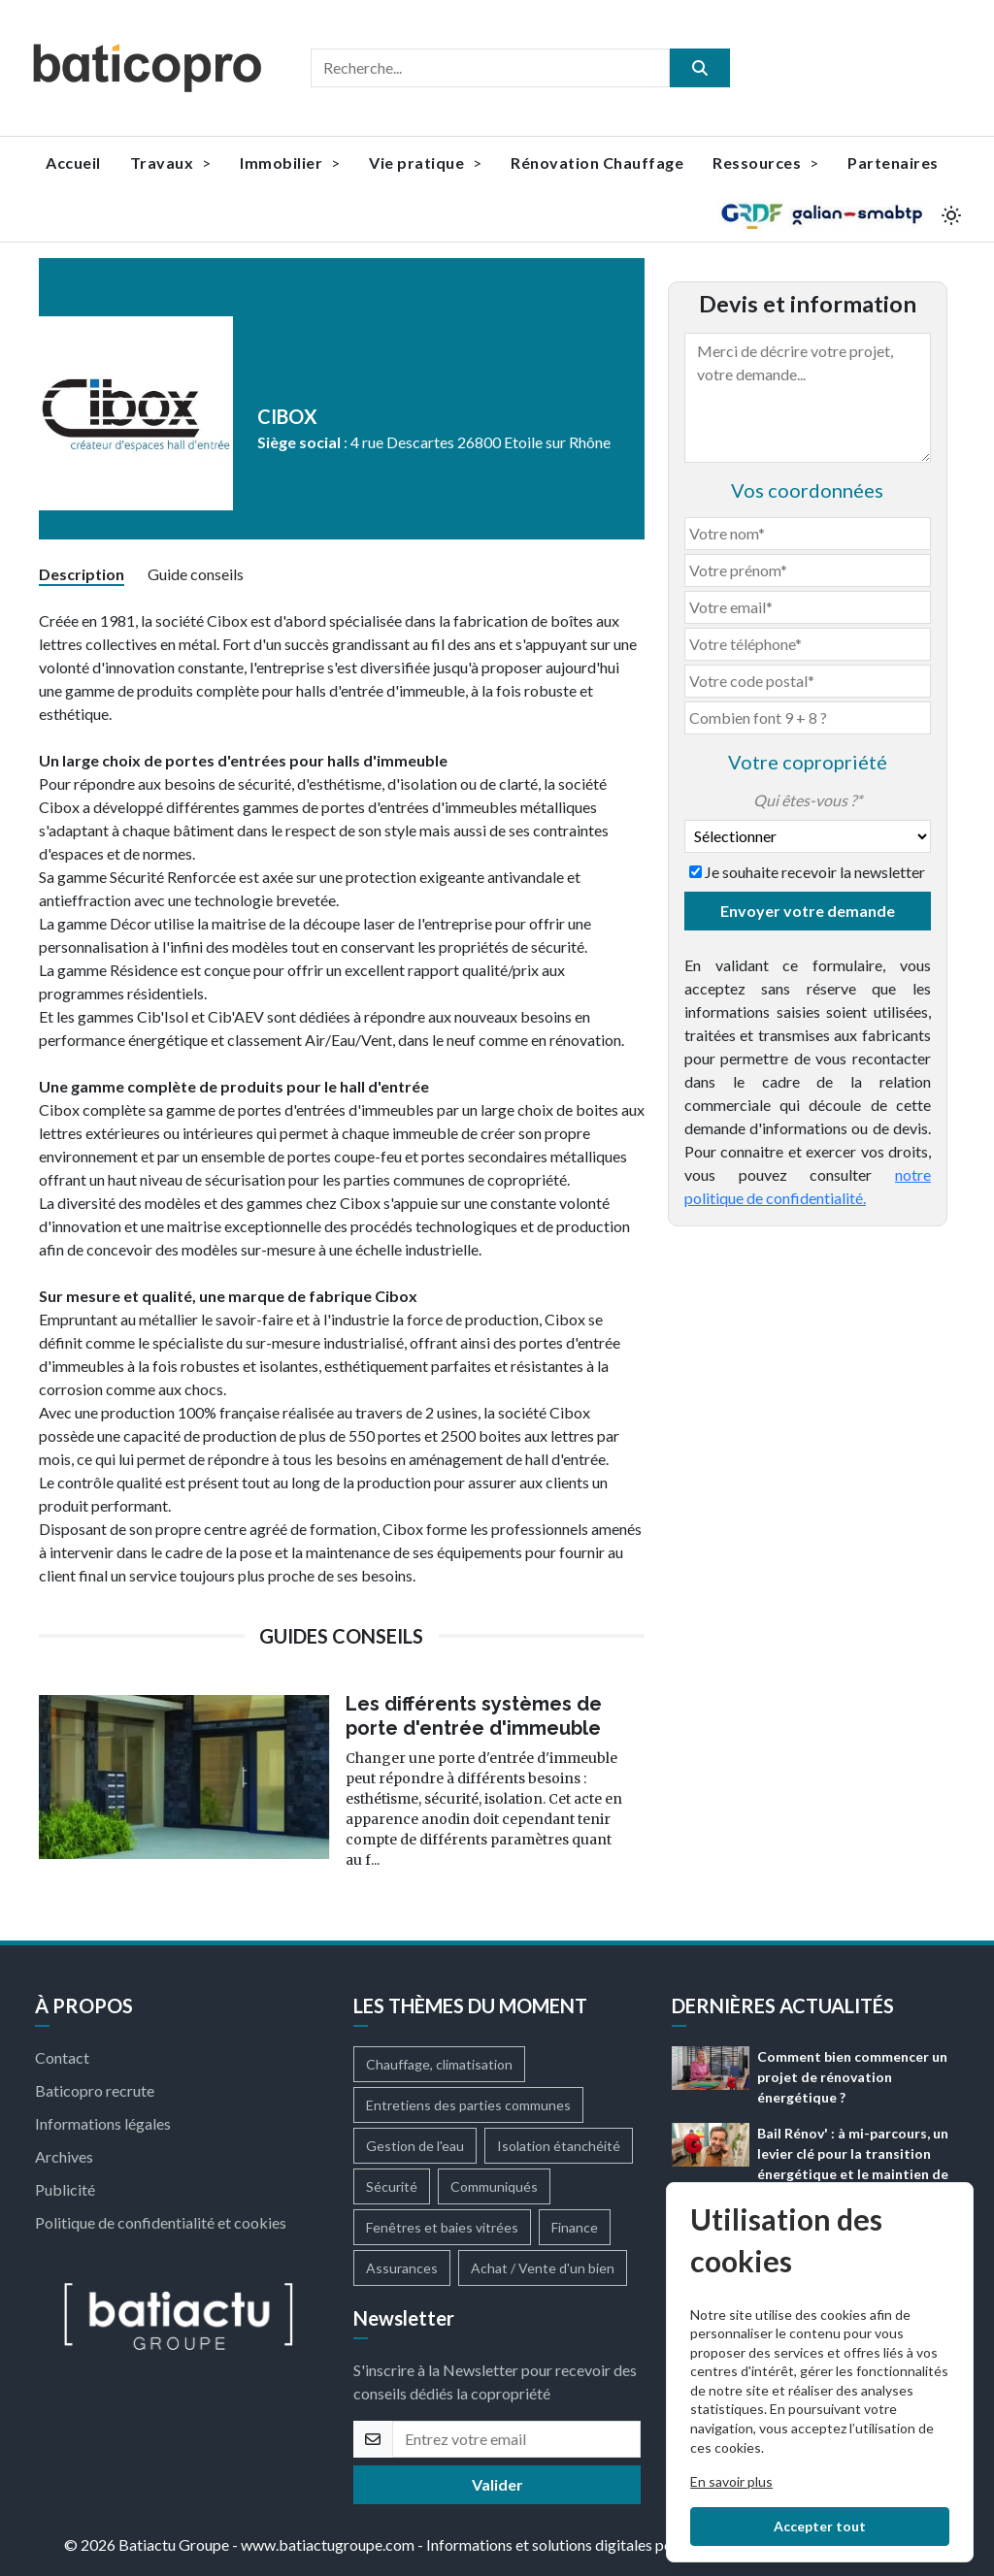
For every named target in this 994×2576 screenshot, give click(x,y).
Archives (64, 2156)
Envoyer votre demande (807, 910)
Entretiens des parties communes (468, 2105)
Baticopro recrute (94, 2090)
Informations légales (103, 2123)
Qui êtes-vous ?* (807, 800)
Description (81, 574)
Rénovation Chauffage (597, 162)
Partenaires (893, 162)
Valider (497, 2484)
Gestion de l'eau (415, 2145)
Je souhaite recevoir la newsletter (815, 872)
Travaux (171, 162)
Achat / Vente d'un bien (542, 2268)
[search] (700, 68)
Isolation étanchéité (558, 2145)
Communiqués (494, 2186)
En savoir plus (731, 2481)
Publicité (65, 2189)
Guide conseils (196, 574)
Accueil (73, 162)
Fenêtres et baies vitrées (442, 2227)
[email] (516, 2439)
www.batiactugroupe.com (327, 2544)
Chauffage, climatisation (439, 2064)
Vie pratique (425, 162)
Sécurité (391, 2186)
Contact (62, 2057)
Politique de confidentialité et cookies (160, 2222)
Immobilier (290, 162)
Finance (574, 2227)
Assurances (402, 2268)
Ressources (765, 162)
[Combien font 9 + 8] (807, 717)
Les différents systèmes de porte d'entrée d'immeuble (474, 1716)
